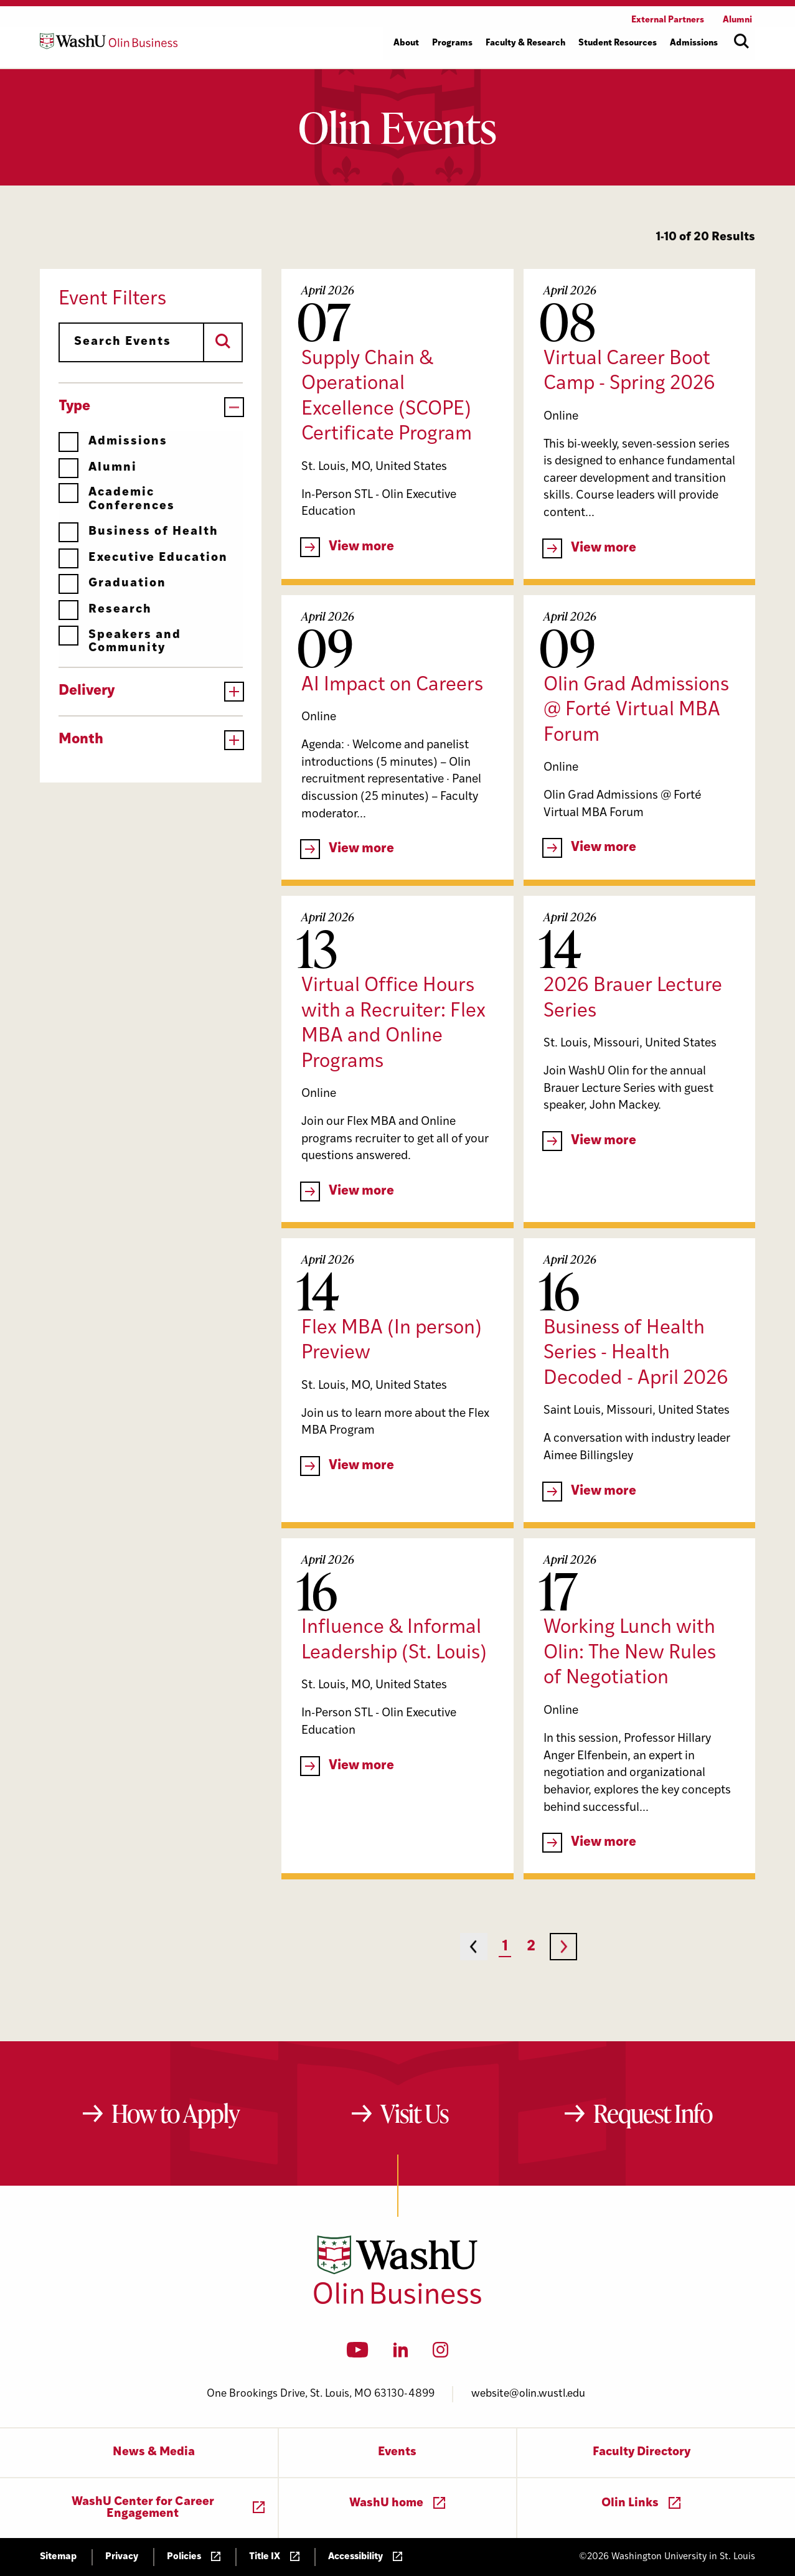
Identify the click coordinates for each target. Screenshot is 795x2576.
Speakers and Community (120, 641)
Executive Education (143, 558)
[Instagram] (440, 2353)
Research (105, 609)
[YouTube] (358, 2353)
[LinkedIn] (400, 2353)
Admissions (113, 441)
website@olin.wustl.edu (528, 2394)
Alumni (98, 467)
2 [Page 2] (531, 1947)
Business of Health (139, 531)
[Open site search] (741, 41)
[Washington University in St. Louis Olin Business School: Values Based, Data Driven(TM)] (397, 2301)
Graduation (112, 583)
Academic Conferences (117, 499)
